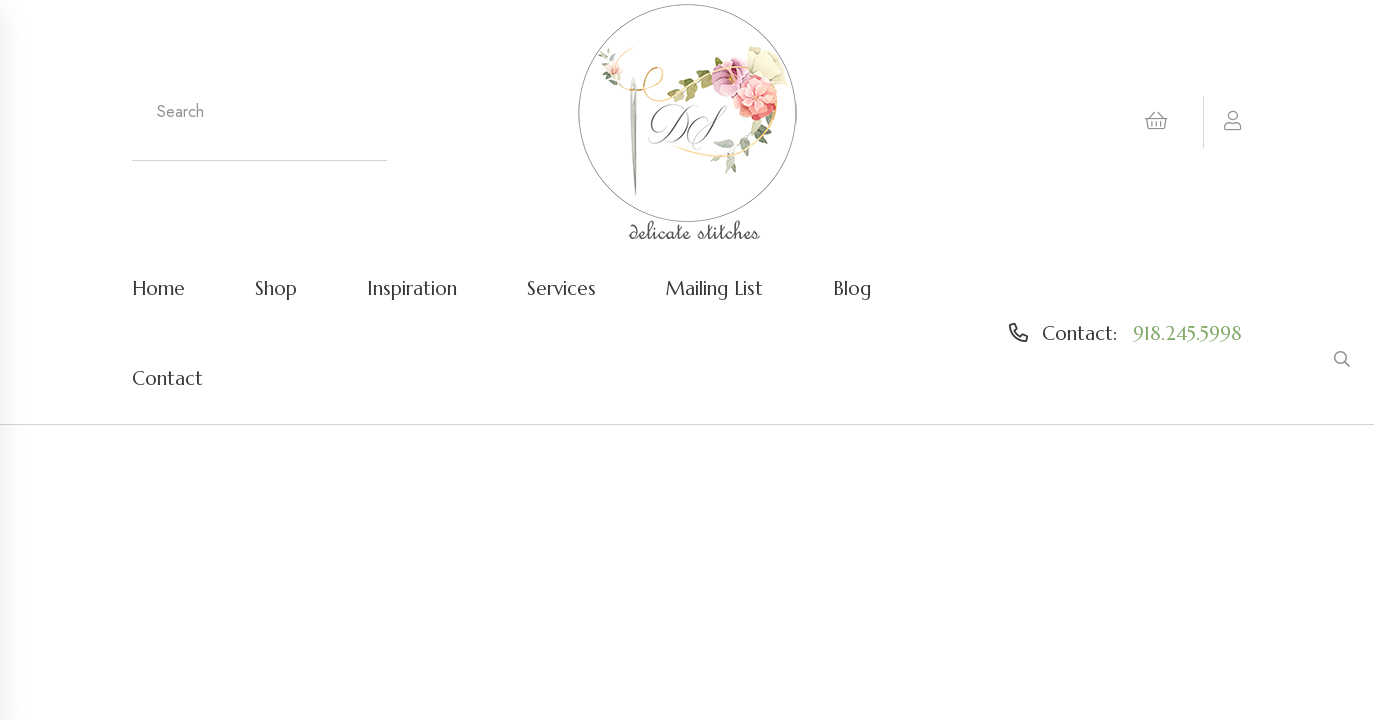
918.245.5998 (1187, 333)
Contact (167, 378)
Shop (276, 288)
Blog (852, 288)
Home (158, 288)
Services (561, 288)
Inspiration (412, 288)
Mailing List (714, 288)
